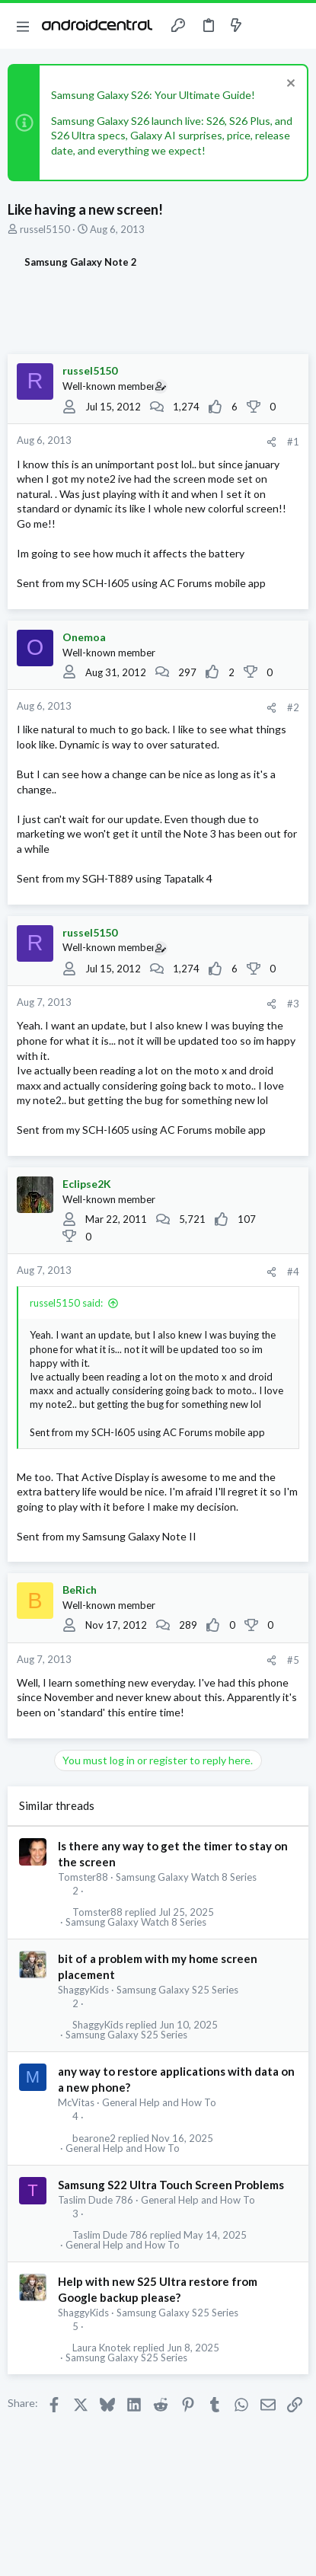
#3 (293, 1004)
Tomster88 (83, 1877)
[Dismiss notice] (288, 85)
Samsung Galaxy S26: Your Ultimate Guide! (153, 94)
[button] (23, 26)
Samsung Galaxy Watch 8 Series (186, 1877)
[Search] (295, 26)
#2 (293, 707)
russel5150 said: (66, 1303)
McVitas (76, 2102)
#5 (293, 1660)
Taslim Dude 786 (95, 2200)
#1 (293, 442)
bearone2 (94, 2138)
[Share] (271, 442)
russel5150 (45, 229)
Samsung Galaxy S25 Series (177, 1990)
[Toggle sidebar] (265, 26)
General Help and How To (159, 2102)
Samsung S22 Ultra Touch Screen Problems (171, 2184)
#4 (293, 1272)
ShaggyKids (83, 1990)
